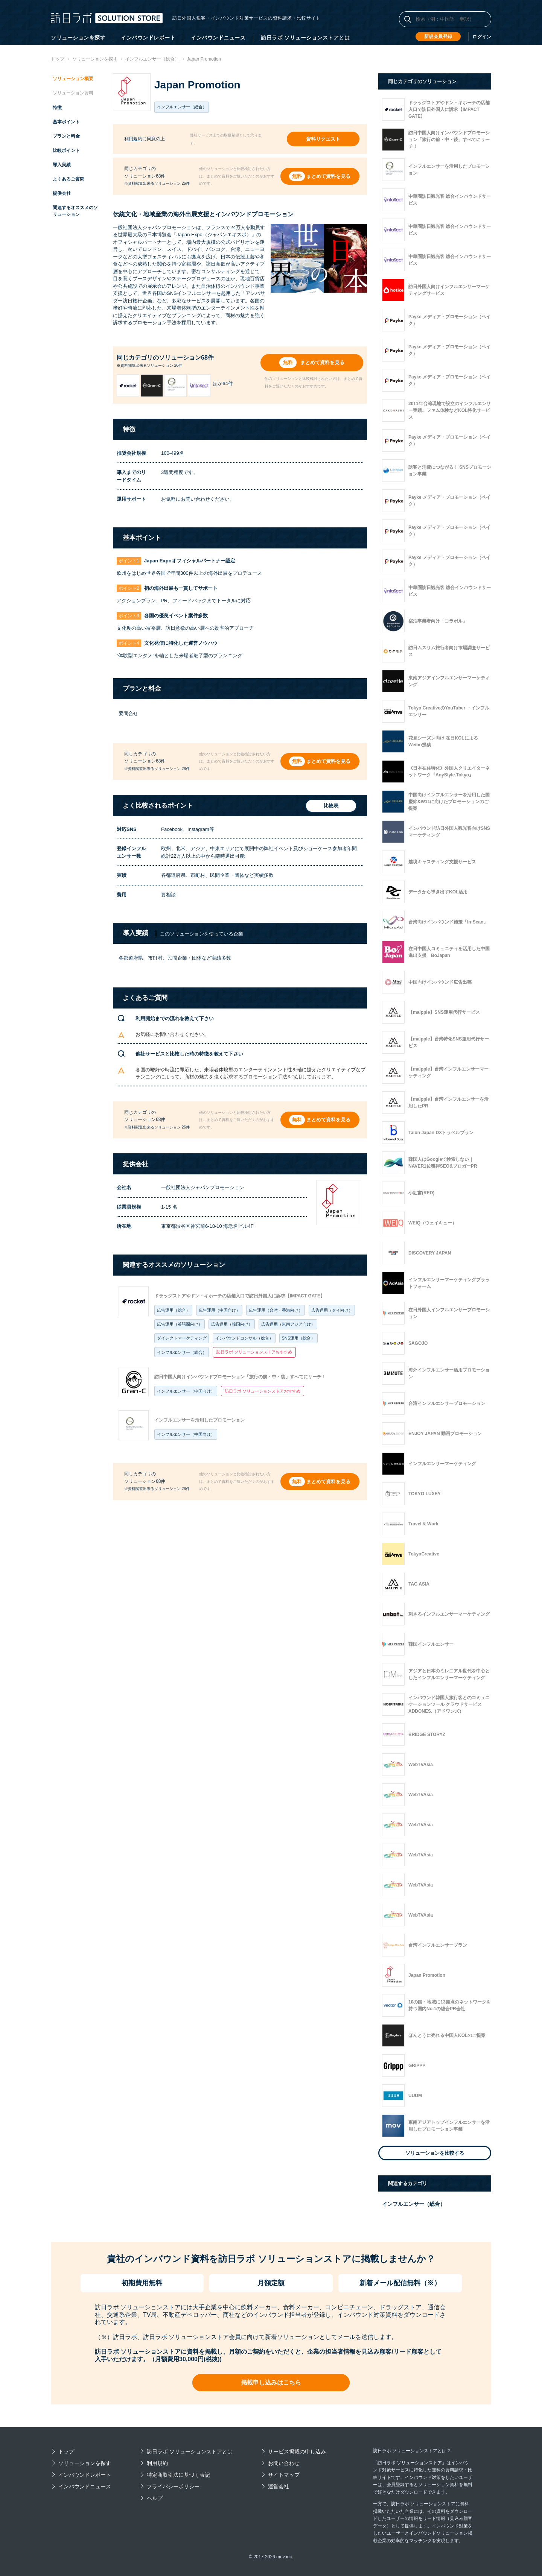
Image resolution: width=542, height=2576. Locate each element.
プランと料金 (66, 136)
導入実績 (62, 164)
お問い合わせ (284, 2463)
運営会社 (278, 2486)
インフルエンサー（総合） (182, 1352)
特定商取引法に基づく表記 (178, 2475)
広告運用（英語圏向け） (179, 1324)
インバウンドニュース (218, 38)
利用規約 (133, 138)
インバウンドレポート (148, 38)
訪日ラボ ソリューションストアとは (305, 38)
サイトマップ (284, 2475)
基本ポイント (66, 122)
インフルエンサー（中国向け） (186, 1391)
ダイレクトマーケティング (182, 1338)
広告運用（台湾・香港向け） (276, 1310)
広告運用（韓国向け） (232, 1324)
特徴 (57, 107)
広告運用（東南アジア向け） (288, 1324)
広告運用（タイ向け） (332, 1310)
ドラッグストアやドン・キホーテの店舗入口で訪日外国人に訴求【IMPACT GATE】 (239, 1296)
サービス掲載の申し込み (297, 2451)
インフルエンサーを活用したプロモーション (199, 1420)
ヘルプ (155, 2498)
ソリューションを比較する (434, 2153)
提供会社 (62, 193)
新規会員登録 (438, 36)
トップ (66, 2451)
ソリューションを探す (78, 38)
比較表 (330, 805)
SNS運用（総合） (298, 1338)
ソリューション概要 (73, 78)
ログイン (481, 36)
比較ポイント (66, 150)
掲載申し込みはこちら (271, 2382)
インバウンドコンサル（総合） (244, 1338)
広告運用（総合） (173, 1310)
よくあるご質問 (68, 179)
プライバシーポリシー (173, 2486)
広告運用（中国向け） (219, 1310)
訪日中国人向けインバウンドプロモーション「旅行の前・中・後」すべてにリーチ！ (240, 1376)
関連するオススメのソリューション (75, 211)
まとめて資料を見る (328, 176)
